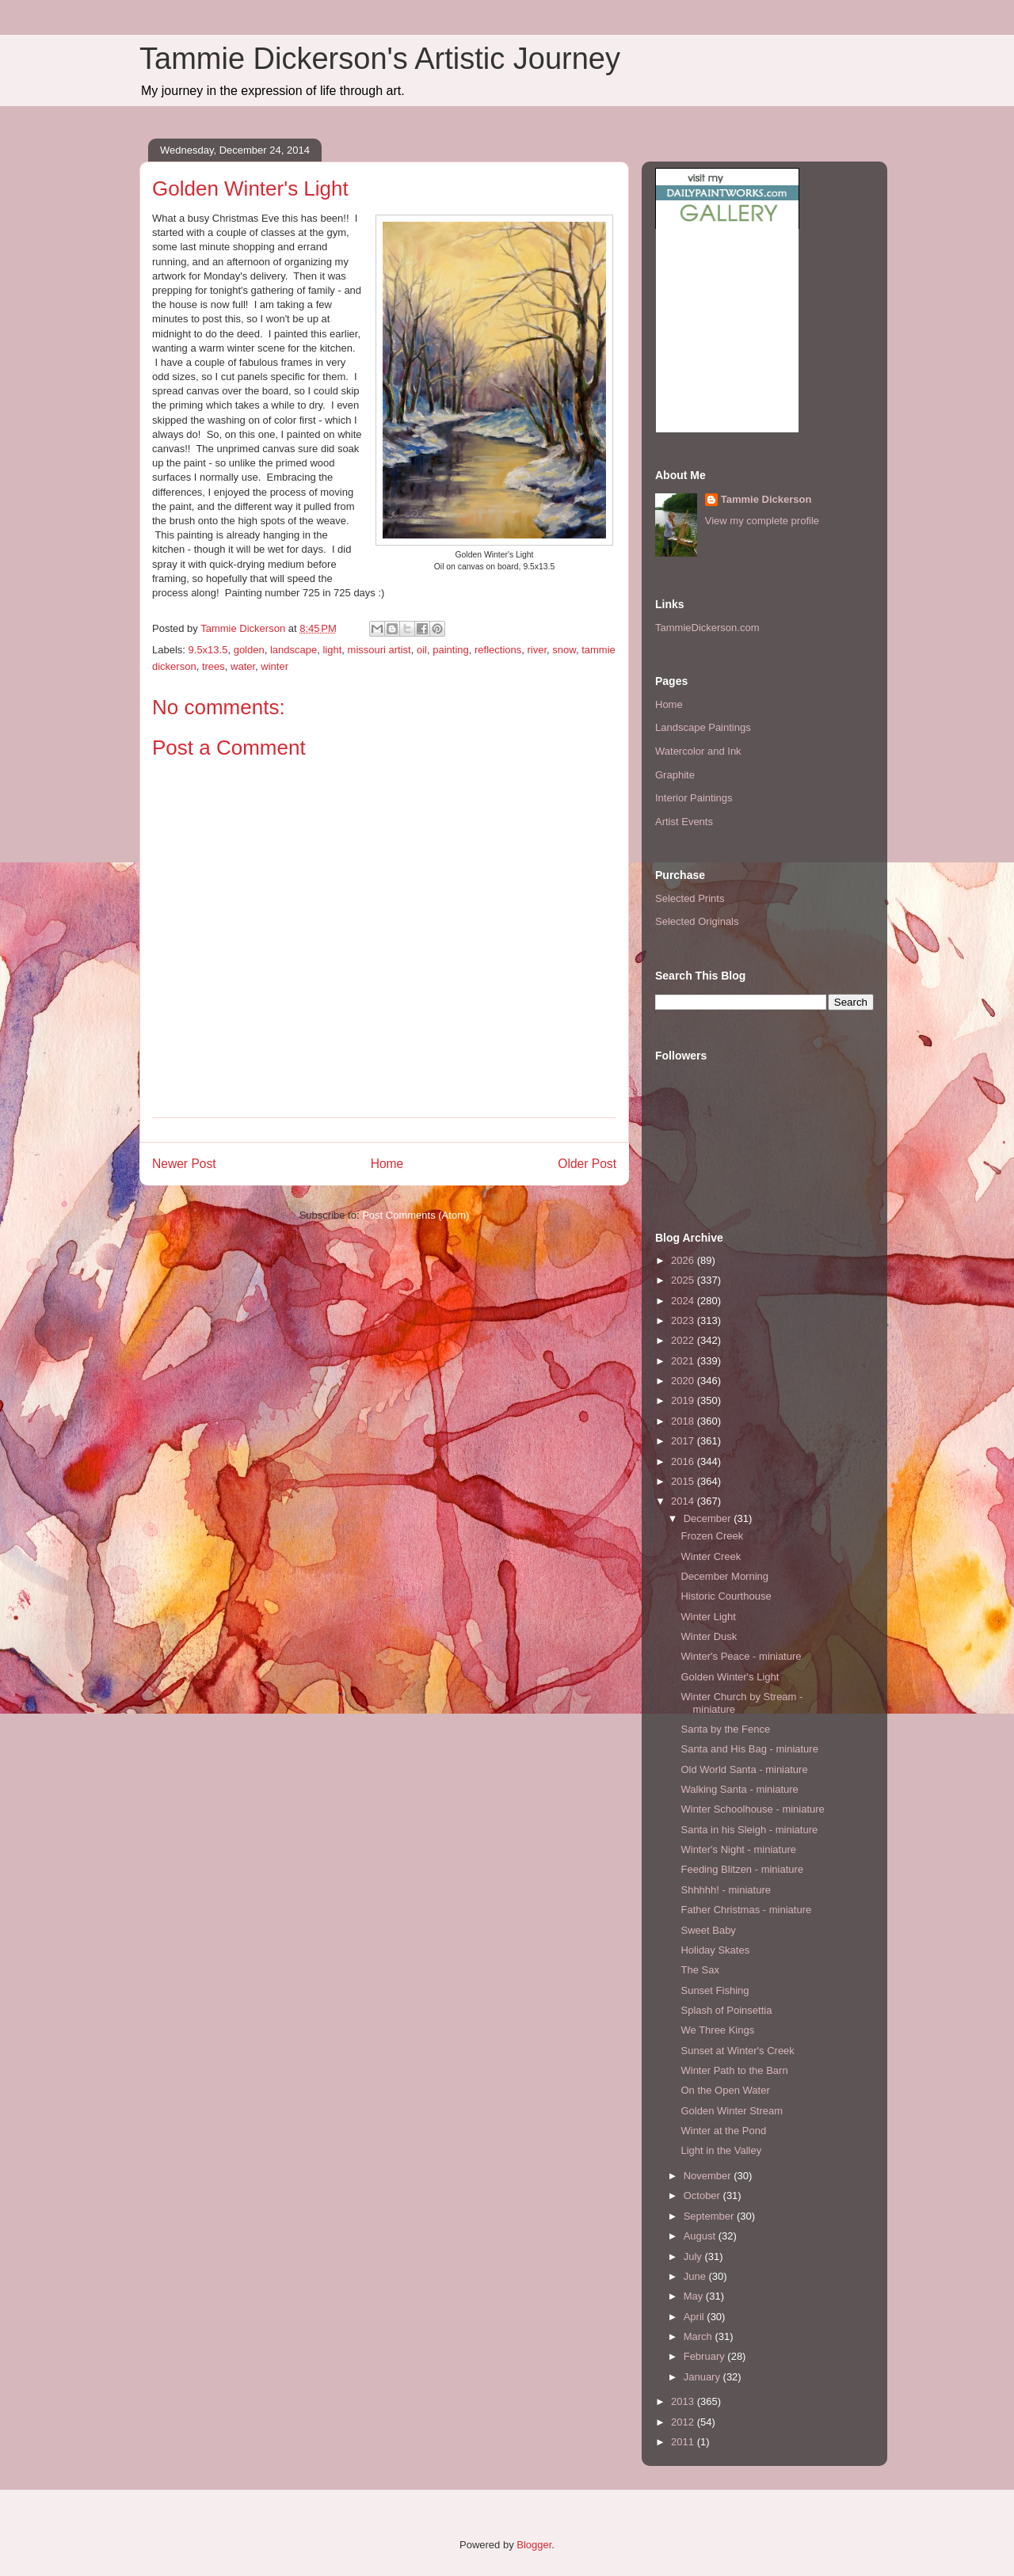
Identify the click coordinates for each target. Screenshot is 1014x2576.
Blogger (534, 2545)
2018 (684, 1421)
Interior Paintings (694, 798)
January (703, 2377)
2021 (684, 1361)
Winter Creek (710, 1556)
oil (422, 650)
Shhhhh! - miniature (725, 1890)
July (694, 2256)
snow (564, 650)
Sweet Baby (707, 1930)
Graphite (675, 775)
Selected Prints (689, 898)
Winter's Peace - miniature (740, 1656)
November (709, 2176)
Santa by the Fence (725, 1729)
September (710, 2216)
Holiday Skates (714, 1950)
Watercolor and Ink (698, 751)
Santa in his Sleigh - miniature (749, 1830)
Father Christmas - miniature (745, 1910)
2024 (684, 1301)
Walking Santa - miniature (739, 1789)
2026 (684, 1260)
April (695, 2317)
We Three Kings (717, 2030)
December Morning (724, 1576)
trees (213, 666)
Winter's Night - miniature (738, 1849)
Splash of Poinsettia (726, 2010)
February (706, 2356)
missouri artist (379, 650)
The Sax (699, 1970)
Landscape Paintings (703, 727)
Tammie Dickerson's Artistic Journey (379, 58)
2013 (684, 2401)
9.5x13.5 (208, 650)
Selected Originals (697, 921)
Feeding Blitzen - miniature (741, 1869)
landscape (293, 650)
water (243, 666)
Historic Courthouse (725, 1596)
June (696, 2276)
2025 (684, 1280)
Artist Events (684, 822)
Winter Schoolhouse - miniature (752, 1809)
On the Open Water (724, 2090)
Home (387, 1163)
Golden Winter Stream (731, 2111)
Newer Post (184, 1163)
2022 (684, 1340)
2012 (684, 2422)
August (701, 2236)
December (709, 1518)
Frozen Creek (711, 1536)
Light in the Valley (720, 2150)
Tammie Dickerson (766, 499)
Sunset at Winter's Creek (737, 2051)
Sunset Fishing (714, 1990)
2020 (684, 1381)
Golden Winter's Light (729, 1677)
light (331, 650)
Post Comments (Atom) (415, 1215)
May (695, 2296)
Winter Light (707, 1617)
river (537, 650)
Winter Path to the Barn (733, 2070)
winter (274, 666)
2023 (684, 1320)
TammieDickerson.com (707, 628)
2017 (684, 1441)
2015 (684, 1481)
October (703, 2195)
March (699, 2336)
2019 (684, 1400)
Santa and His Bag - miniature (749, 1749)
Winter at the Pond (723, 2131)
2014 (684, 1501)
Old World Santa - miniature (743, 1769)
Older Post (587, 1163)
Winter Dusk (708, 1636)
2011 (684, 2442)
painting (451, 650)
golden (249, 650)
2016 (684, 1461)
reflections (498, 650)
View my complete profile (762, 521)
